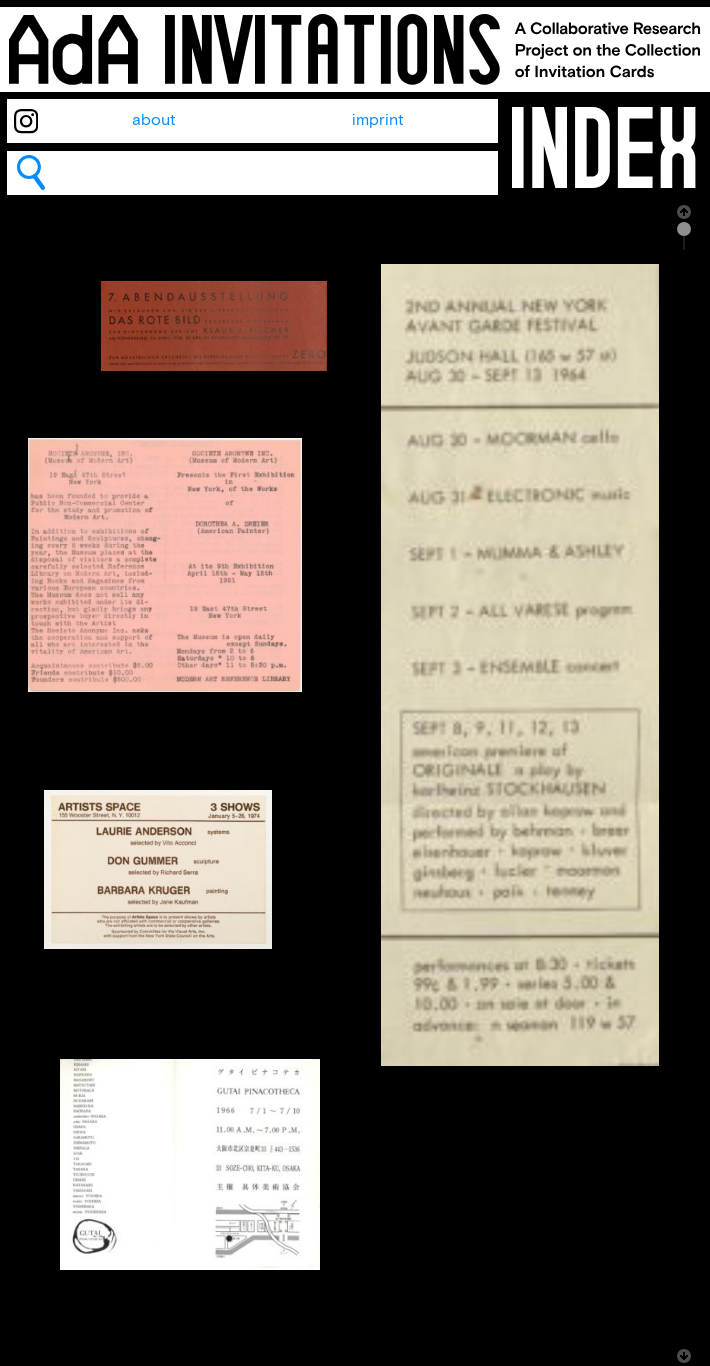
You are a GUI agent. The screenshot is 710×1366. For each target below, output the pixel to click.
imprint (378, 120)
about (154, 120)
